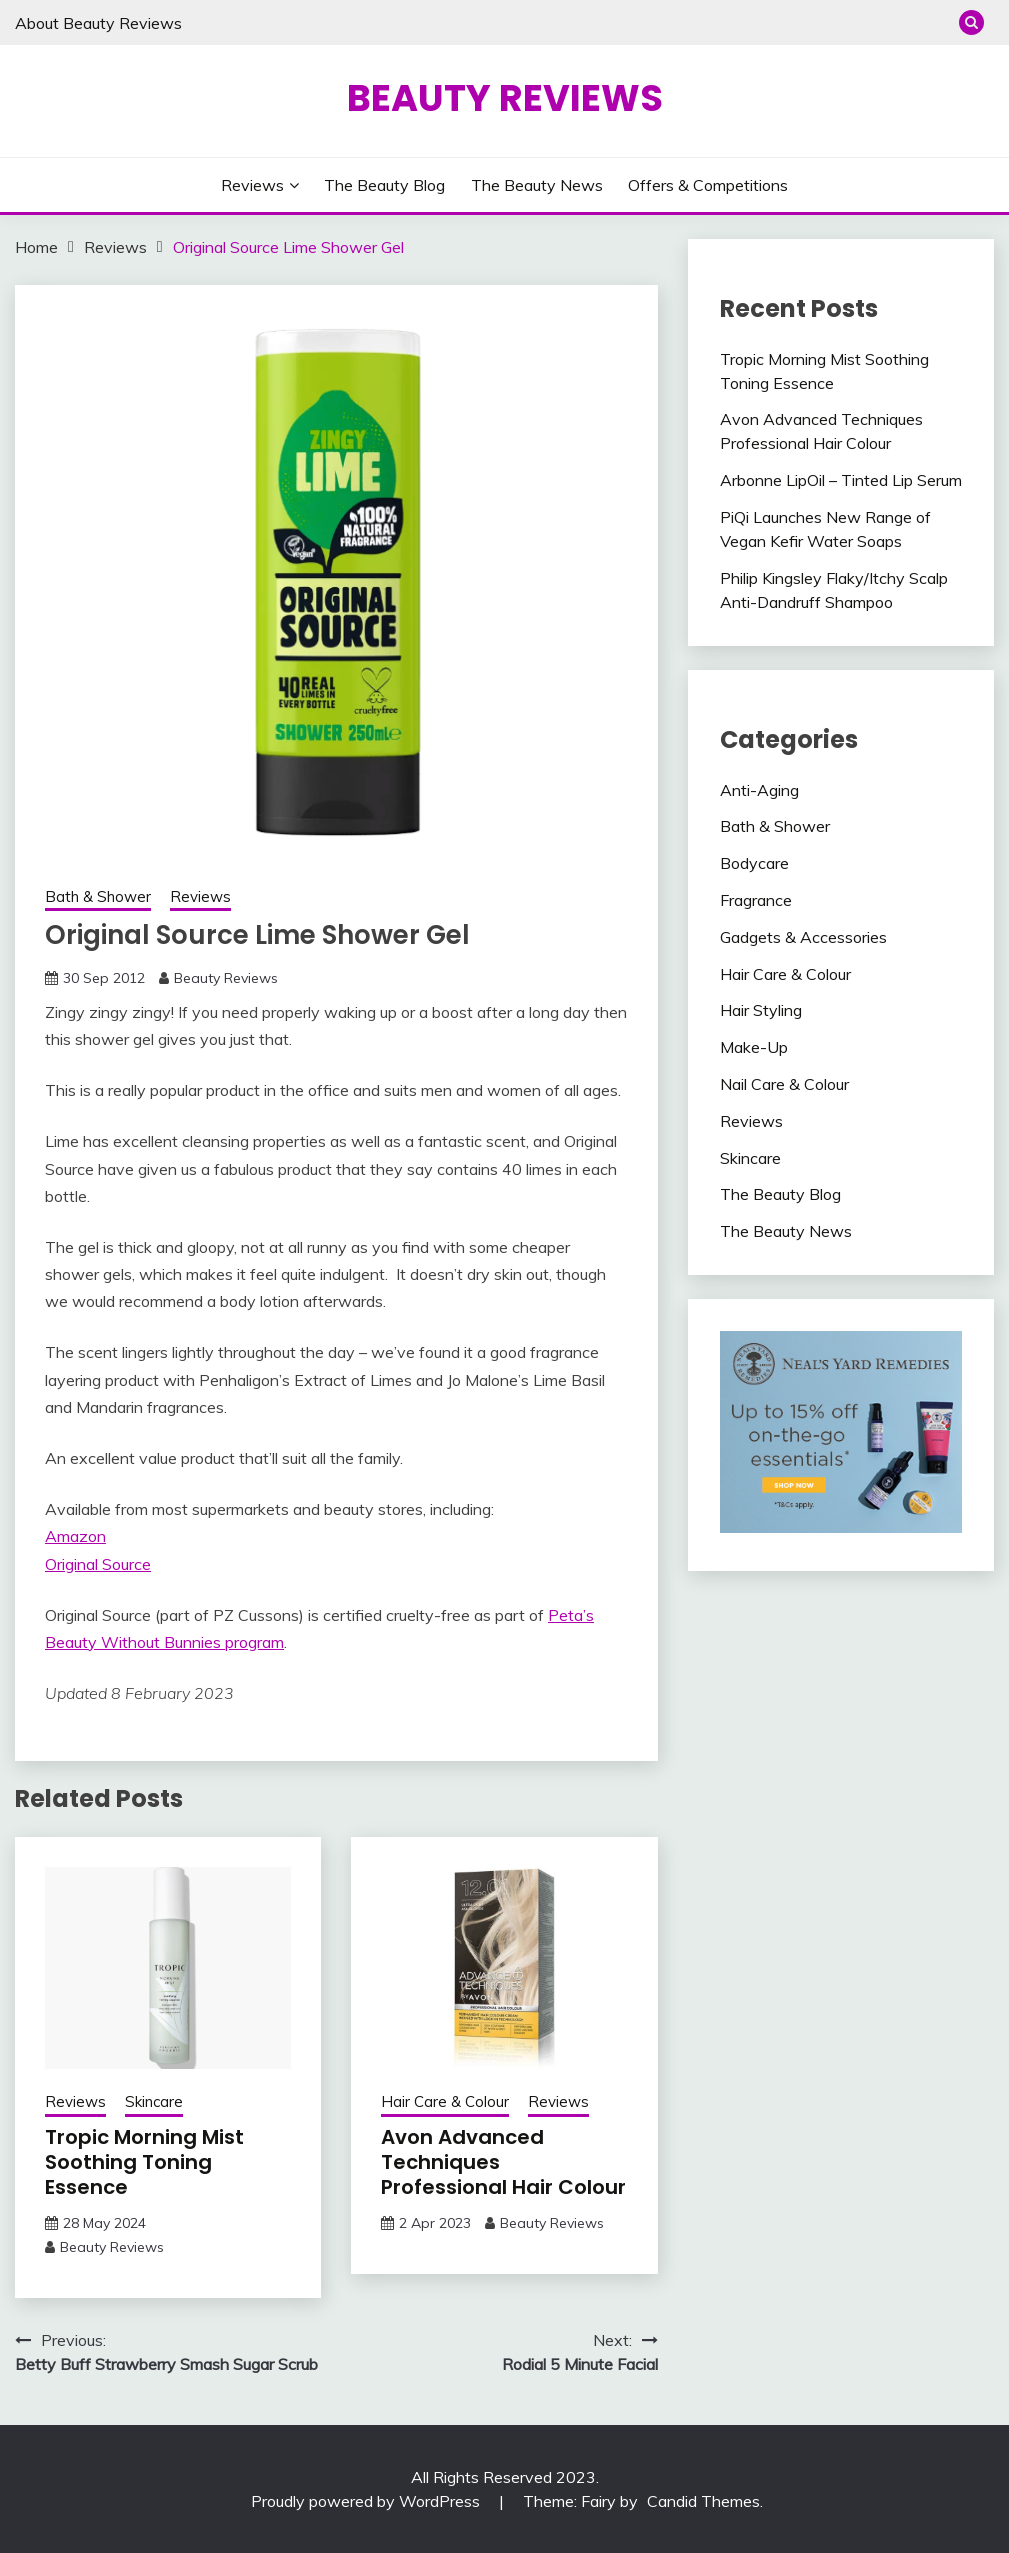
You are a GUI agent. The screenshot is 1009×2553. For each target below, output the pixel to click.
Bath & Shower (98, 896)
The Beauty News (537, 185)
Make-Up (754, 1047)
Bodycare (754, 863)
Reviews (252, 185)
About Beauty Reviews (98, 23)
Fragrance (756, 900)
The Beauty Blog (384, 185)
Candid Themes (703, 2501)
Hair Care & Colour (445, 2101)
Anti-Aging (759, 790)
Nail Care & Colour (784, 1084)
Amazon (75, 1536)
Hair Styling (761, 1010)
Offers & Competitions (708, 185)
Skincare (154, 2101)
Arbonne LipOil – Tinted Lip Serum (841, 480)
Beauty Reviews (505, 98)
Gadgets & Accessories (803, 937)
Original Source (98, 1564)
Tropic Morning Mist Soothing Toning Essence (144, 2162)
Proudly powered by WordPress (367, 2501)
